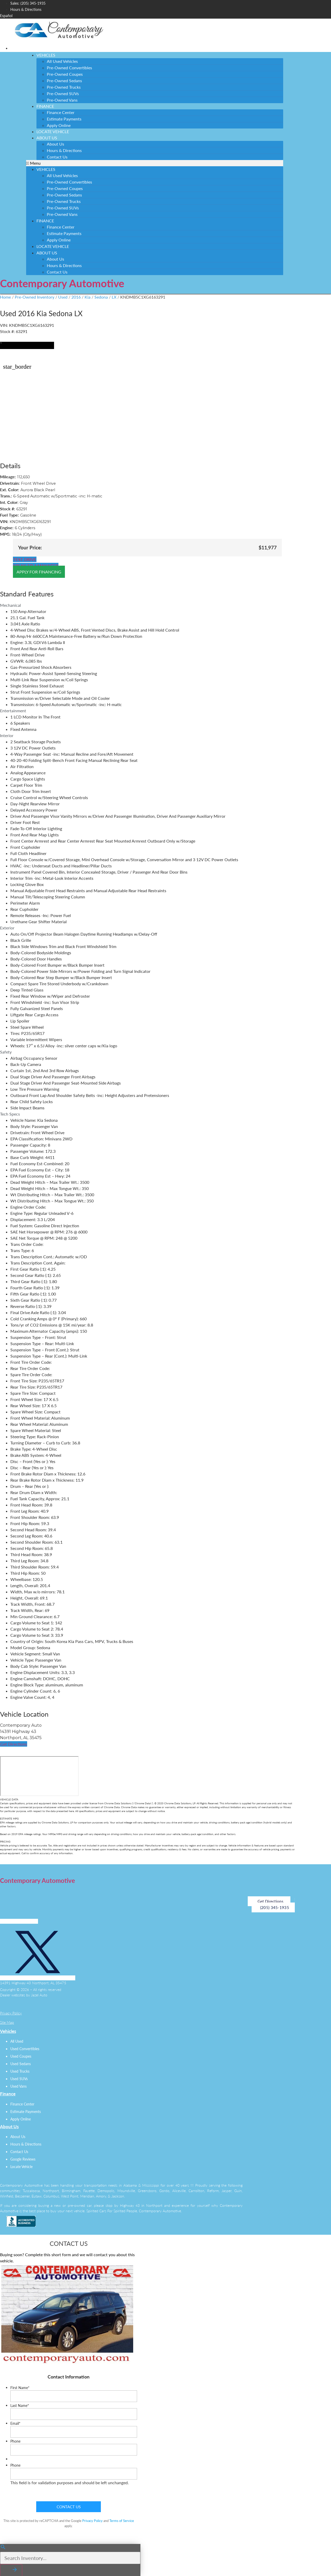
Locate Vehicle (52, 246)
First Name (19, 2388)
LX (114, 296)
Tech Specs (10, 1113)
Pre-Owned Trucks (64, 87)
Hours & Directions (64, 150)
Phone (15, 2441)
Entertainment (13, 710)
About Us (46, 137)
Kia (88, 296)
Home (5, 296)
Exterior (7, 927)
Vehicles (45, 54)
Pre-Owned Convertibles (69, 67)
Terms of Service (121, 2520)
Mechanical (10, 605)
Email (15, 2423)
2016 (76, 296)
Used (62, 296)
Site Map (7, 2022)
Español (6, 16)
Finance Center (60, 112)
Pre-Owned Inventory (34, 296)
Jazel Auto (39, 1995)
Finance (45, 106)
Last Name (19, 2405)
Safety (6, 1051)
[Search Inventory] (70, 2557)
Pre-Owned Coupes (65, 74)
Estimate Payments (64, 118)
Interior (6, 735)
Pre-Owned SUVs (63, 93)
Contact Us (57, 156)
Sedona (101, 296)
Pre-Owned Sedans (64, 80)
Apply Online (59, 239)
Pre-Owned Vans (62, 99)
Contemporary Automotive (62, 283)
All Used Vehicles (62, 61)
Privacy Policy (11, 2013)
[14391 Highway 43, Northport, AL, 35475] (39, 1776)
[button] (154, 163)
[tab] (147, 605)
